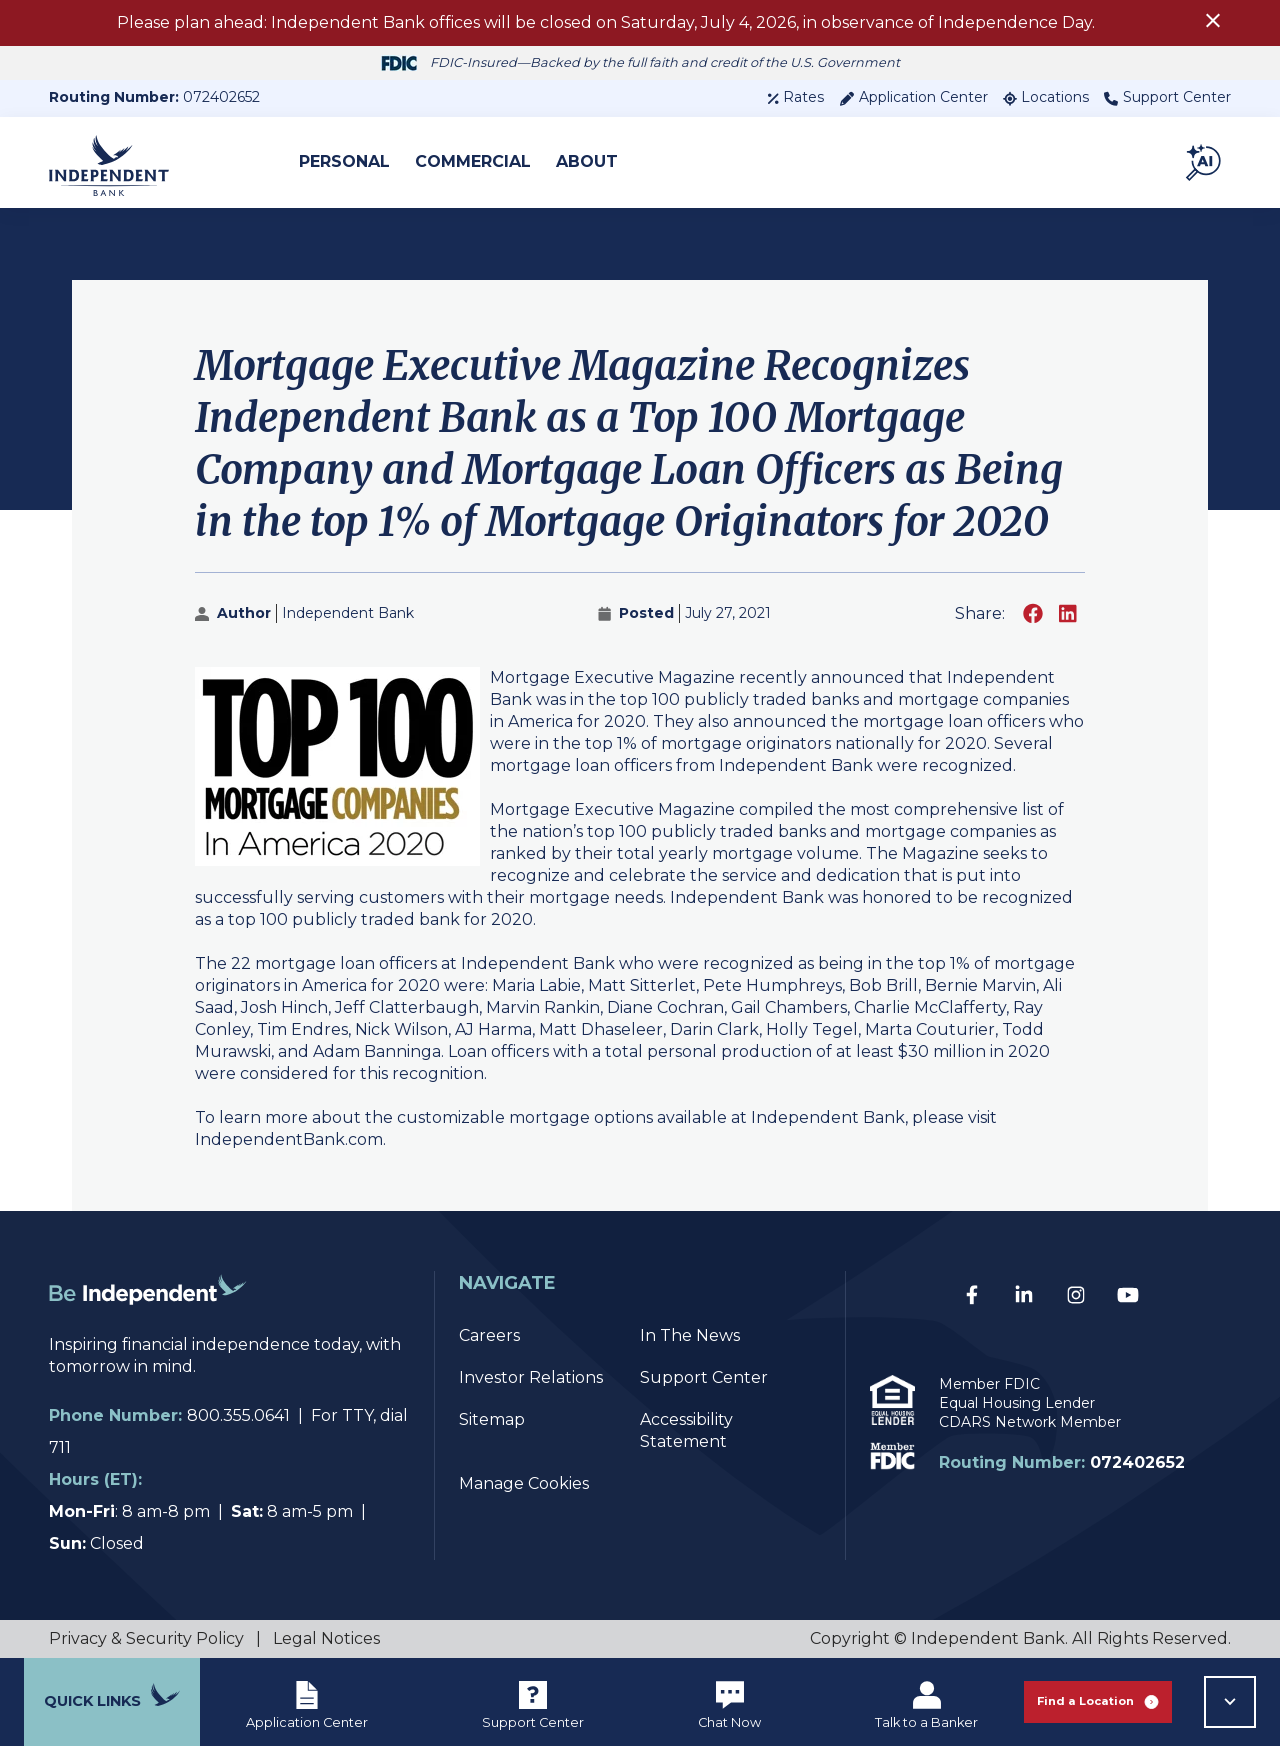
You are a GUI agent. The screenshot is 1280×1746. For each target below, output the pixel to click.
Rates (795, 97)
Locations (1046, 97)
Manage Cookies (524, 1483)
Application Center (913, 97)
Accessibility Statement (686, 1430)
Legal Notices (326, 1638)
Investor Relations (531, 1377)
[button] (1205, 162)
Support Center (1167, 97)
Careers (489, 1335)
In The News (690, 1335)
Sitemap (492, 1419)
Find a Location (1098, 1701)
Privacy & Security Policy (146, 1638)
